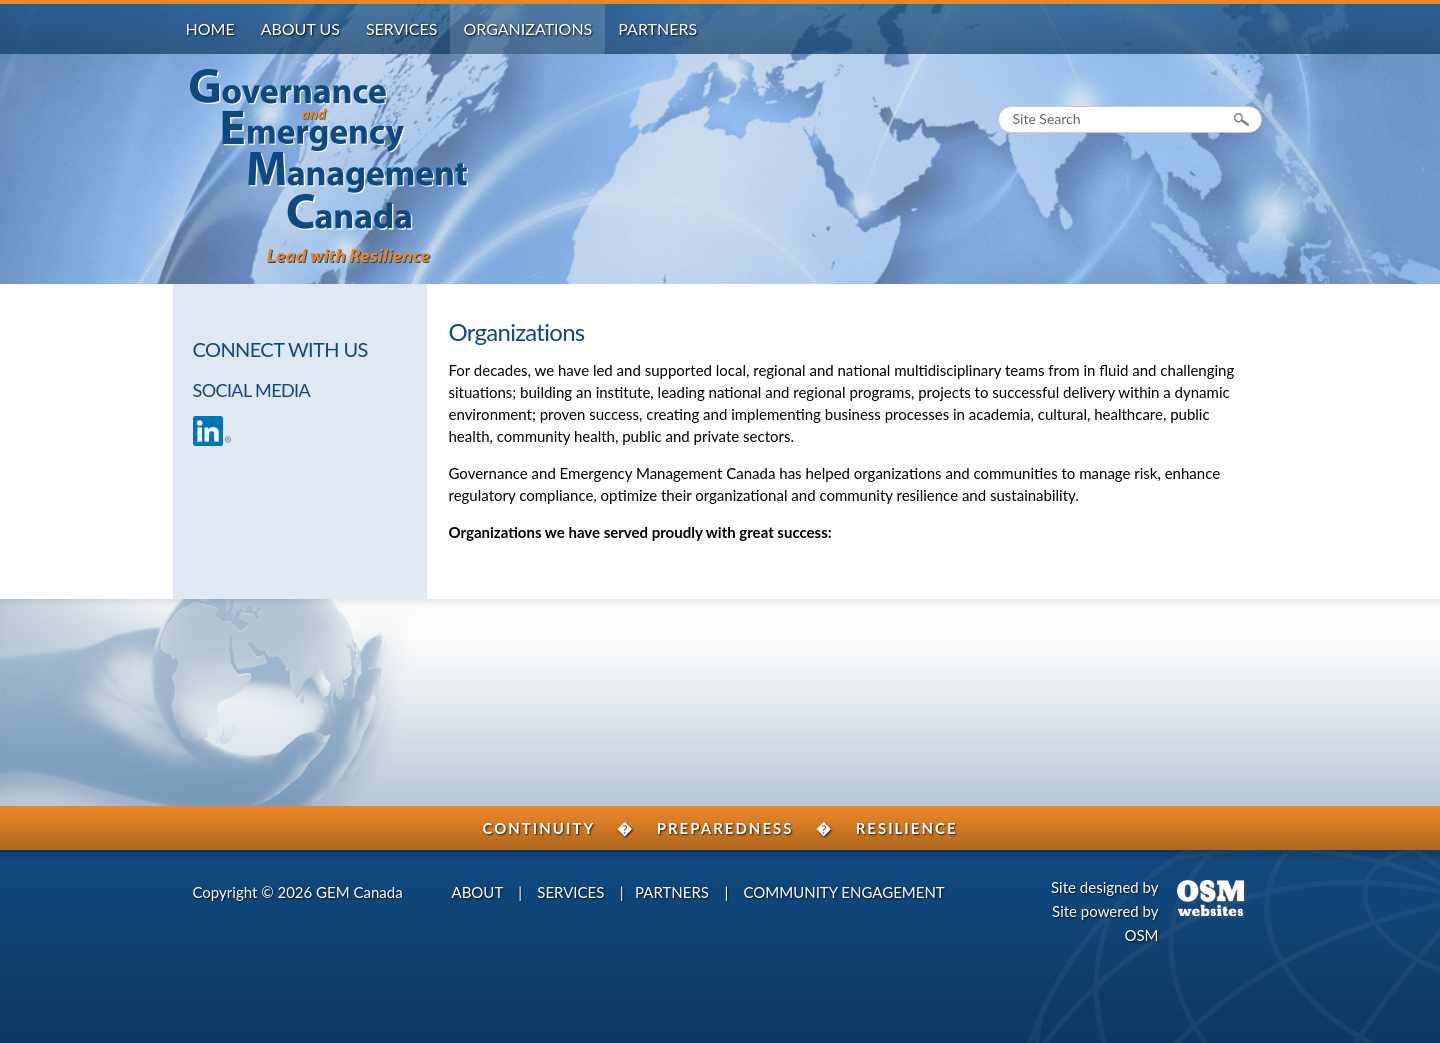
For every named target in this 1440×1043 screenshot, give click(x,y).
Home (210, 28)
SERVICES (570, 892)
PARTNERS (672, 892)
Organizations (527, 28)
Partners (657, 28)
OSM (1141, 935)
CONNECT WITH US (280, 349)
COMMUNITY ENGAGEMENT (844, 892)
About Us (300, 28)
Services (402, 28)
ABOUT (477, 892)
